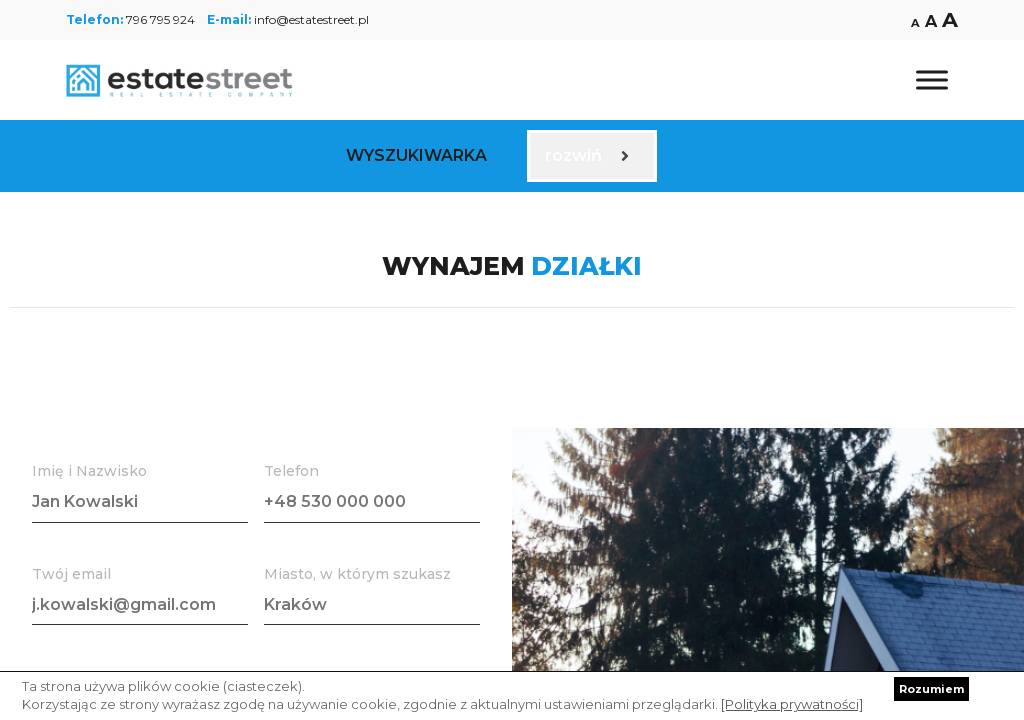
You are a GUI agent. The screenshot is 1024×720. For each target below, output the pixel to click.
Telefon (291, 471)
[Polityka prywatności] (792, 704)
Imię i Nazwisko (89, 471)
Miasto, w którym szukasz (357, 574)
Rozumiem (931, 689)
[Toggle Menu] (932, 79)
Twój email (71, 574)
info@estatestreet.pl (311, 19)
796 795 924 (160, 19)
